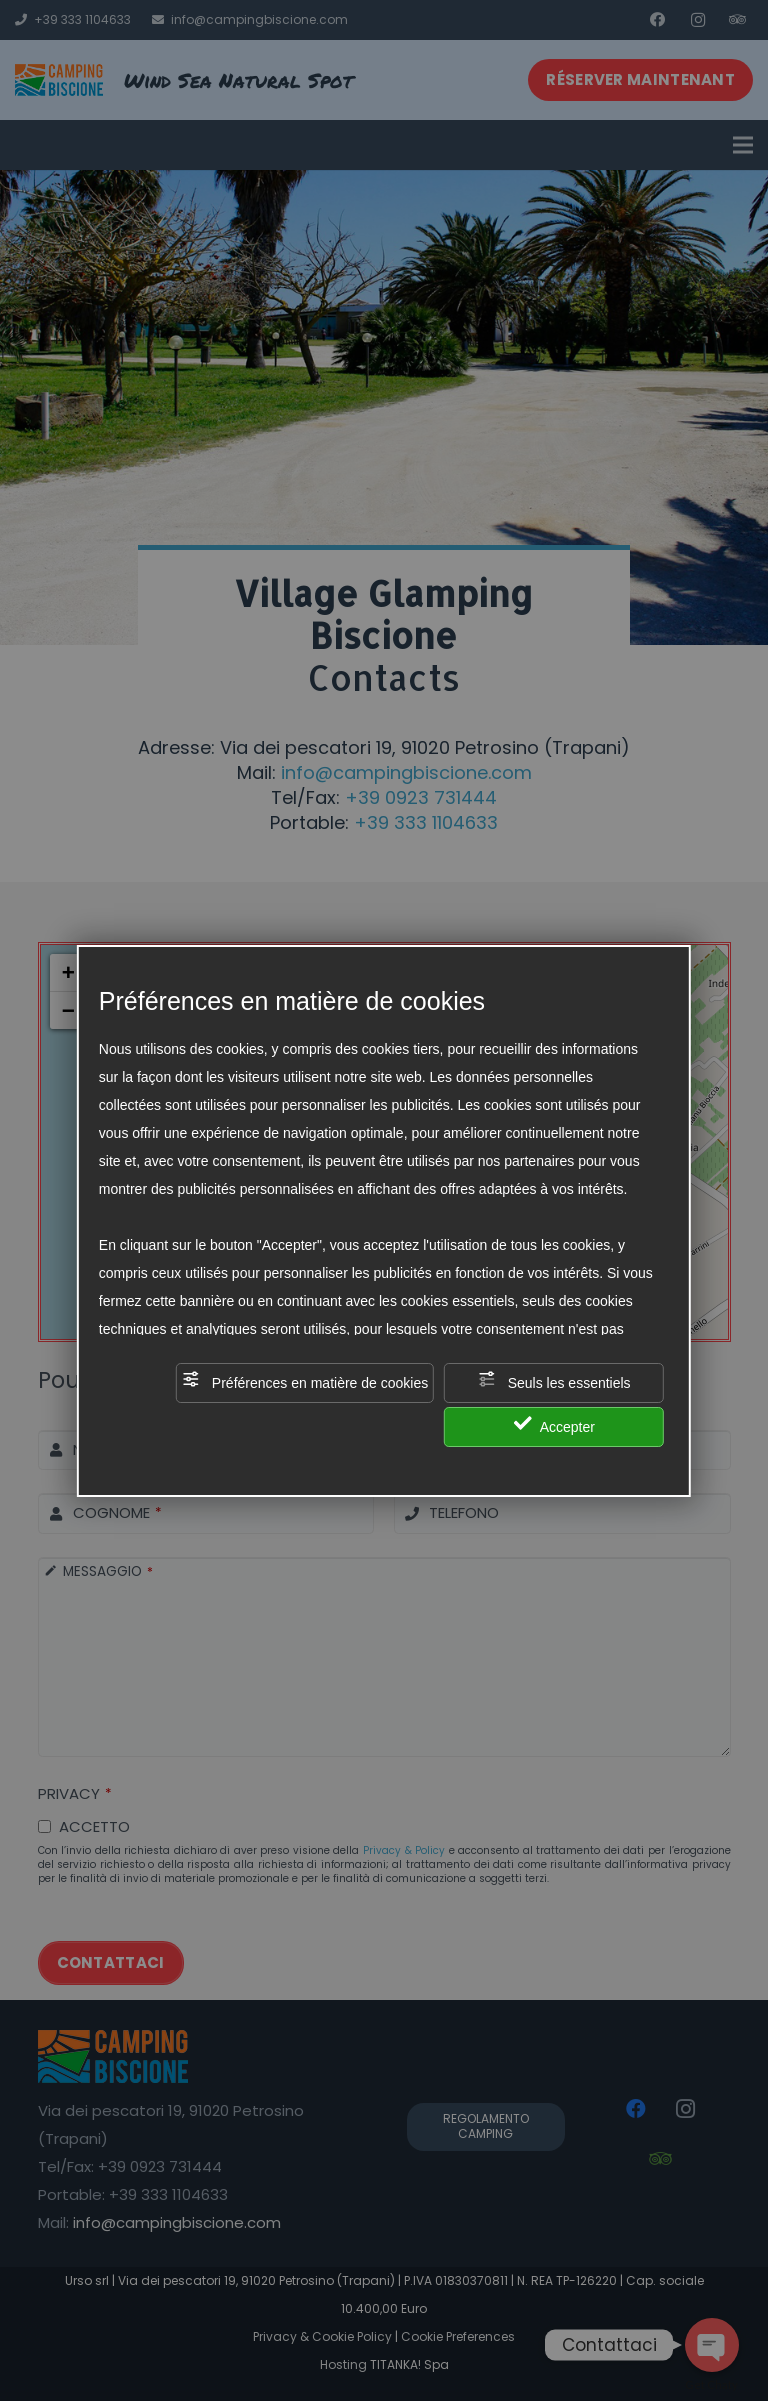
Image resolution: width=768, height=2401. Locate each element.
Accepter (554, 1424)
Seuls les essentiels (554, 1380)
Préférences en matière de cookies (305, 1380)
